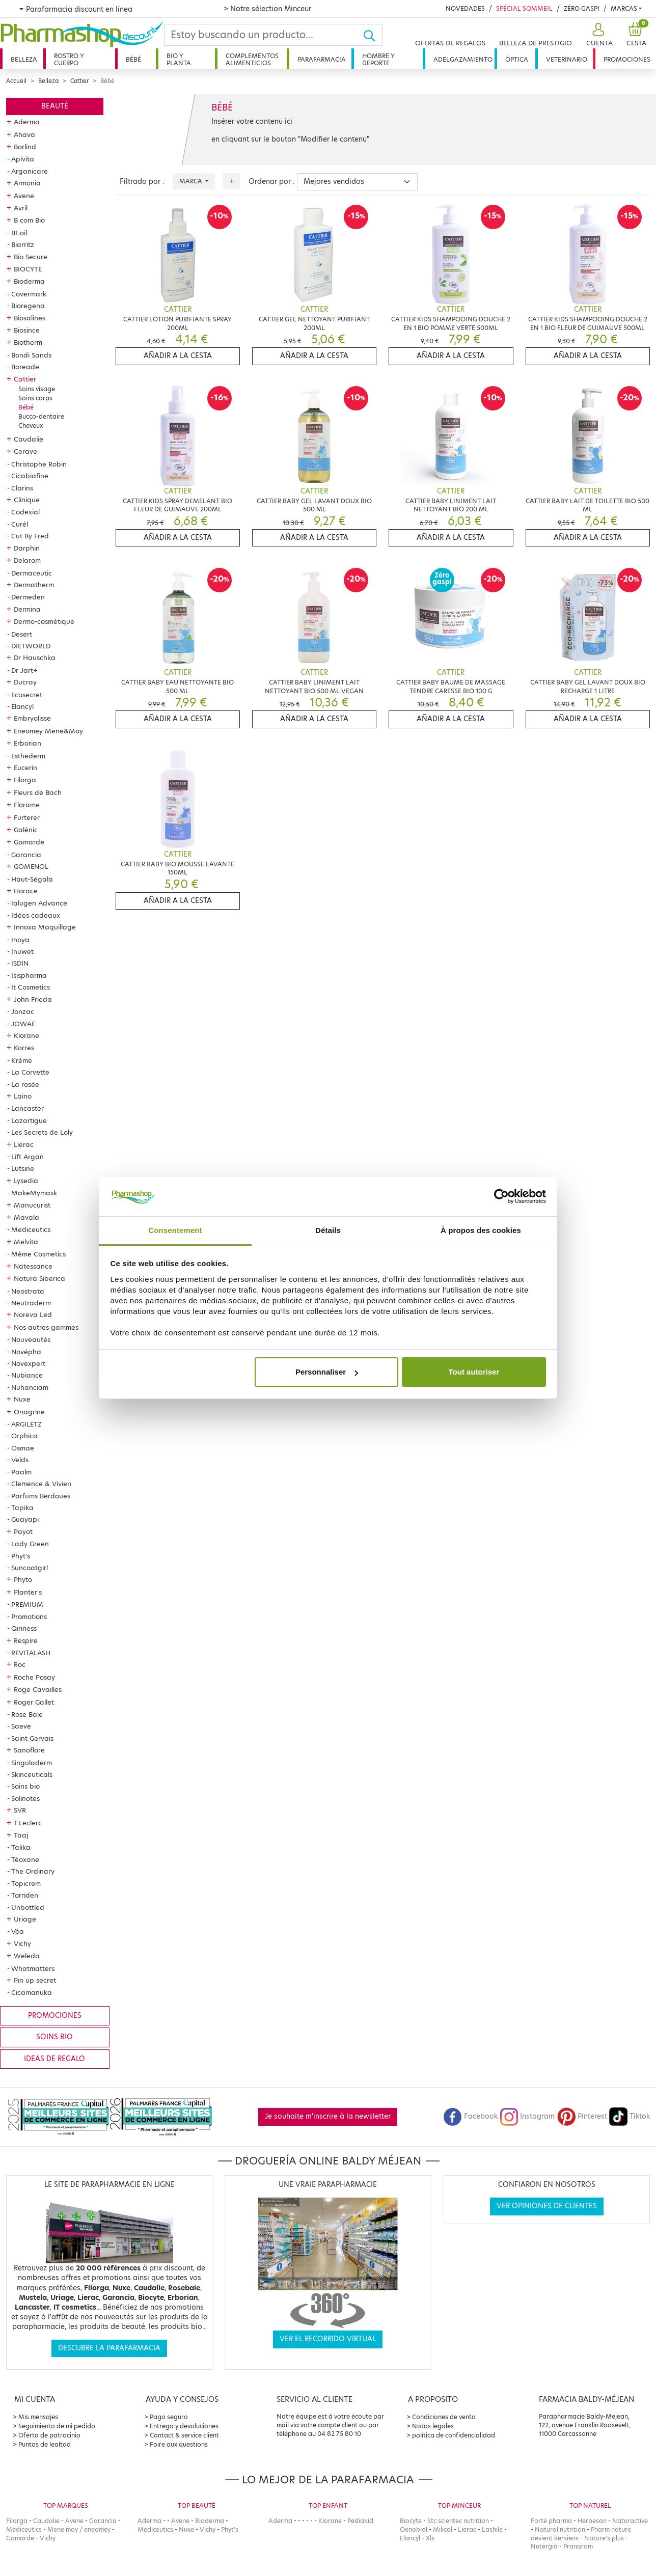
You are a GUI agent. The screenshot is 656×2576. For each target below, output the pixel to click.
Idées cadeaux (35, 915)
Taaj (21, 1835)
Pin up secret (35, 1980)
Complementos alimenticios (252, 59)
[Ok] (372, 35)
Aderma (27, 121)
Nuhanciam (29, 1387)
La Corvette (30, 1072)
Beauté (54, 106)
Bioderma (29, 281)
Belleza (24, 59)
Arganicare (29, 171)
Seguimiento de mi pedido (56, 2426)
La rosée (25, 1084)
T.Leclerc (28, 1822)
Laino (23, 1096)
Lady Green (30, 1543)
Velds (20, 1459)
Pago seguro (169, 2417)
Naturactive (630, 2520)
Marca (191, 181)
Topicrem (26, 1883)
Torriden (24, 1895)
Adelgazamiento (463, 59)
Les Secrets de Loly (42, 1132)
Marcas (624, 8)
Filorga (25, 779)
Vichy (22, 1943)
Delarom (27, 560)
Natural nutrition (560, 2529)
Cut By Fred (30, 535)
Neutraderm (31, 1302)
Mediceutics (30, 1229)
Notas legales (433, 2426)
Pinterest (582, 2116)
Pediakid (360, 2520)
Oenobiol (413, 2529)
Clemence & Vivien (41, 1483)
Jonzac (22, 1011)
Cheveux (30, 425)
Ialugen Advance (39, 903)
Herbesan (592, 2520)
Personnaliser (326, 1371)
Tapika (22, 1507)
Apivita (22, 158)
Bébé (133, 59)
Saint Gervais (32, 1738)
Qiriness (24, 1628)
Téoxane (25, 1859)
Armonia (27, 182)
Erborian (27, 743)
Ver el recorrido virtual (328, 2339)
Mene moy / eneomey (79, 2529)
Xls (430, 2538)
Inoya (20, 939)
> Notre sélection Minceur (267, 9)
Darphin (27, 548)
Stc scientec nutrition (458, 2520)
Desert (21, 634)
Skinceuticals (31, 1774)
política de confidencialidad (453, 2435)
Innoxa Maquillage (45, 926)
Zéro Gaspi (581, 8)
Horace (26, 890)
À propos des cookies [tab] (481, 1230)
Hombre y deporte (378, 59)
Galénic (26, 829)
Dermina (27, 609)
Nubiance (27, 1375)
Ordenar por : (272, 181)
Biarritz (22, 244)
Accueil (16, 81)
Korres (24, 1047)
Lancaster (27, 1108)
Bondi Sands (31, 355)
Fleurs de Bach (38, 792)
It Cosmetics (30, 987)
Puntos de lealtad (44, 2444)
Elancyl (22, 706)
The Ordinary (32, 1871)
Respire (26, 1640)
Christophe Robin (39, 464)
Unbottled (27, 1907)
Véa (17, 1931)
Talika (21, 1847)
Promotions (29, 1616)
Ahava (24, 134)
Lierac (24, 1144)
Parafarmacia (321, 59)
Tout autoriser (474, 1371)
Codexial (25, 511)
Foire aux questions (179, 2444)
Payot (23, 1531)
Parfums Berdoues (40, 1495)
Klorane (26, 1035)
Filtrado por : (142, 181)
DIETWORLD (30, 645)
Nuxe (22, 1399)
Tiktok (629, 2116)
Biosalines (29, 317)
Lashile (492, 2529)
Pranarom (578, 2546)
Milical (442, 2529)
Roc (19, 1664)
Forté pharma (551, 2520)
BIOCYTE (28, 268)
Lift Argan (27, 1156)
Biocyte (411, 2520)
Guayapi (25, 1519)
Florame (27, 804)
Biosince (27, 330)
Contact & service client (184, 2435)
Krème (21, 1060)
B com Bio (29, 220)
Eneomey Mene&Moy (48, 730)
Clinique (27, 499)
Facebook (471, 2116)
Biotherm (28, 342)
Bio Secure (30, 256)
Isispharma (29, 975)
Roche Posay (34, 1677)
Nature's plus (604, 2538)
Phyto (23, 1579)
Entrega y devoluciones (184, 2426)
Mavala (26, 1217)
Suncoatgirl (29, 1567)
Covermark (28, 293)
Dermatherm (34, 584)
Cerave (25, 451)
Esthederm (28, 755)
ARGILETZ (26, 1424)
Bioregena (28, 305)
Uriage (25, 1919)
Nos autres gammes (46, 1327)
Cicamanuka (31, 1992)
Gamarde (29, 841)
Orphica (24, 1435)
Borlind (25, 146)
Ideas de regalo (54, 2059)
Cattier (79, 81)
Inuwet (22, 951)
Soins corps (35, 398)
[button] (598, 35)
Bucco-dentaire (41, 416)
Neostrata (27, 1291)
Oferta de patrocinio (49, 2435)
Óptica (516, 59)
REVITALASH (30, 1652)
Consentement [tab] (175, 1230)
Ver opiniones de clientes (547, 2206)
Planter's (28, 1592)
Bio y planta (179, 59)
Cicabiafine (29, 475)
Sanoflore (29, 1750)
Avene (24, 195)
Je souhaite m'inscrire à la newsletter (328, 2116)
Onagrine (29, 1411)
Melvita (26, 1241)
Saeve (21, 1726)
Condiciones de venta (444, 2417)
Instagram (527, 2116)
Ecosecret (26, 694)
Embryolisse (32, 718)
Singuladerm (31, 1762)
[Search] (263, 35)
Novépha (26, 1351)
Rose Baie (27, 1714)
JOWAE (23, 1023)
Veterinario (566, 59)
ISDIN (20, 963)
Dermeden (28, 596)
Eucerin (25, 767)
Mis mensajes (38, 2417)
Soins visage (36, 389)
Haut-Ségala (32, 879)
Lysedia (26, 1180)
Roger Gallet (34, 1702)
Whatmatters (32, 1968)
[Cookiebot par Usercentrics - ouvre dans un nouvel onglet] (501, 1196)
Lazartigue (29, 1120)
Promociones (627, 59)
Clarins (22, 487)
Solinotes (25, 1798)
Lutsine (22, 1168)
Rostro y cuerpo (69, 59)
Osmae (22, 1448)
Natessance (33, 1266)
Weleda (27, 1955)
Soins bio (25, 1786)
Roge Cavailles (38, 1689)
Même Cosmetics (38, 1253)
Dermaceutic (31, 573)
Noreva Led (33, 1314)
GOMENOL (31, 866)
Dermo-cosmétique (44, 621)
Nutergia (544, 2546)
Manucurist (32, 1205)
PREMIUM (27, 1604)
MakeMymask (34, 1192)
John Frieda (33, 999)
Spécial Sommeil (524, 8)
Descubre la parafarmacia (109, 2348)
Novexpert (28, 1363)
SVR (20, 1810)
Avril (21, 207)
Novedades (465, 8)
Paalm (21, 1471)
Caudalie (28, 439)
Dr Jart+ (24, 670)
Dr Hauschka (35, 657)
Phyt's (20, 1555)
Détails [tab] (328, 1230)
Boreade (25, 366)
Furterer (27, 817)
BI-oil (19, 232)
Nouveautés (30, 1339)
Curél (19, 524)
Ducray (25, 682)
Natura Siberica (39, 1278)
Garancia (26, 854)
